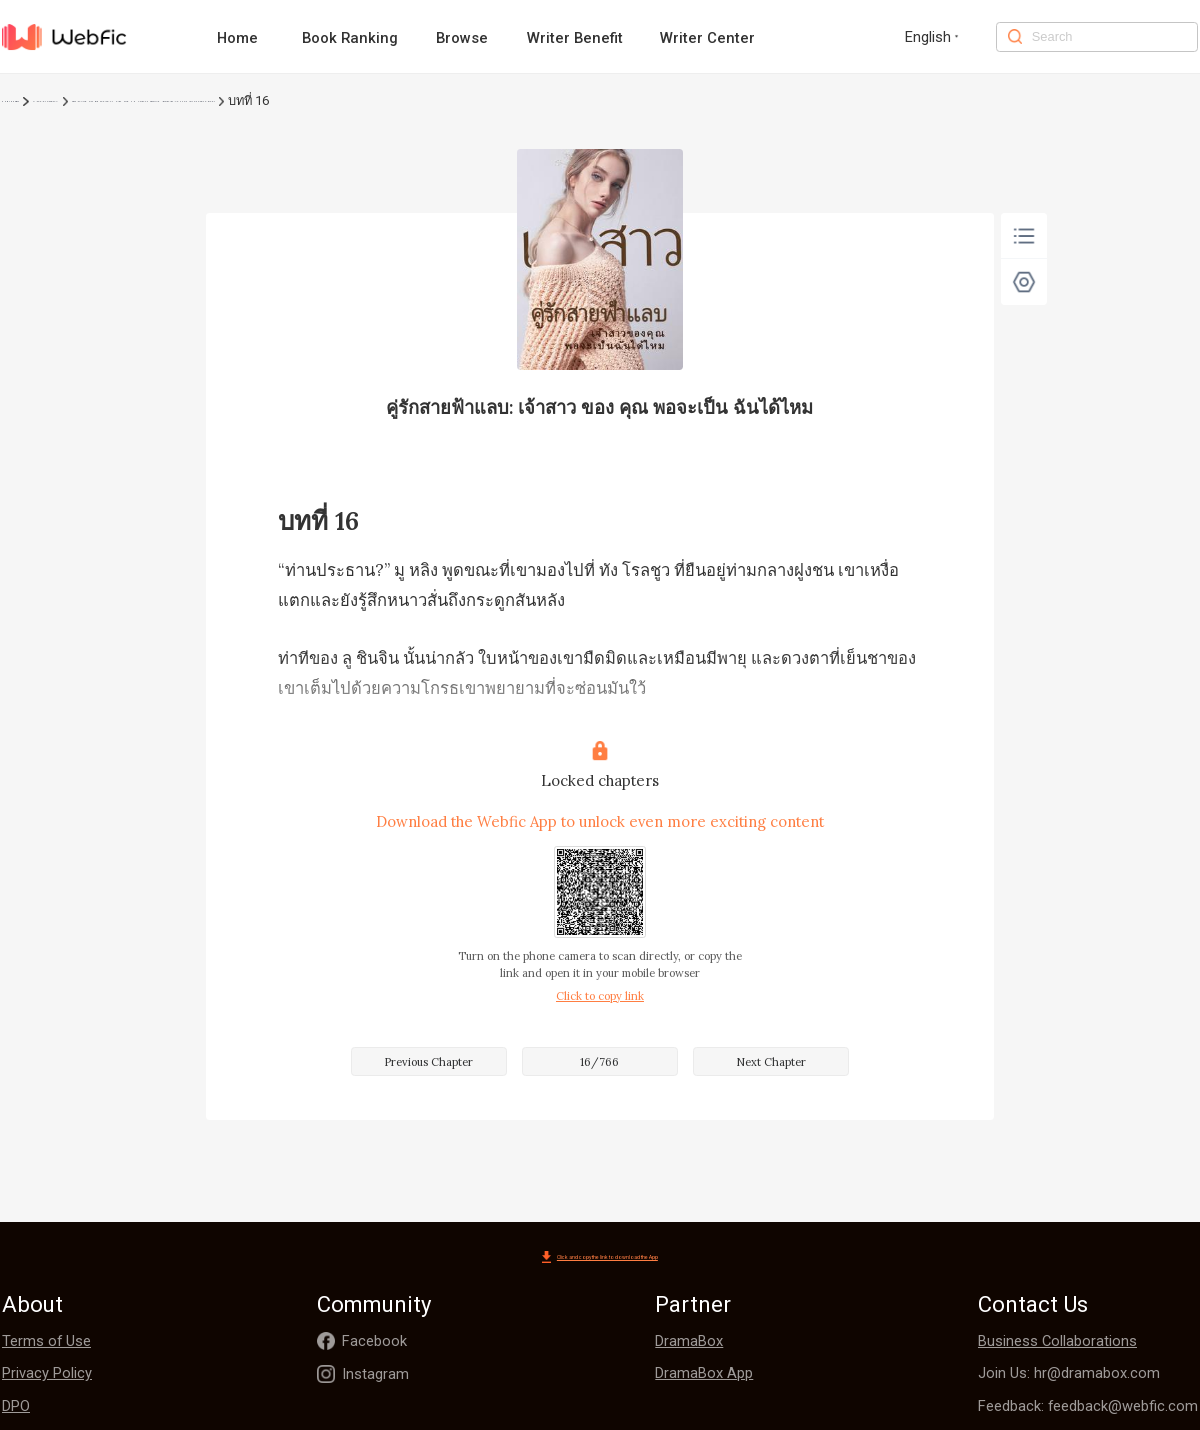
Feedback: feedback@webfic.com (1088, 1408)
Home (237, 38)
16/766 (599, 1062)
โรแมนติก (86, 100)
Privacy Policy (47, 1375)
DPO (16, 1408)
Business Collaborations (1057, 1343)
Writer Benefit (575, 38)
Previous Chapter (428, 1062)
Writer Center (707, 38)
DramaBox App (704, 1375)
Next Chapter (771, 1062)
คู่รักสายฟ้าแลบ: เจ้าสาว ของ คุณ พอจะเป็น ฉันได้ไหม (284, 100)
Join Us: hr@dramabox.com (1069, 1375)
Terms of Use (46, 1343)
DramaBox (689, 1343)
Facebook (374, 1343)
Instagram (375, 1376)
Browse (462, 38)
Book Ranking (350, 38)
